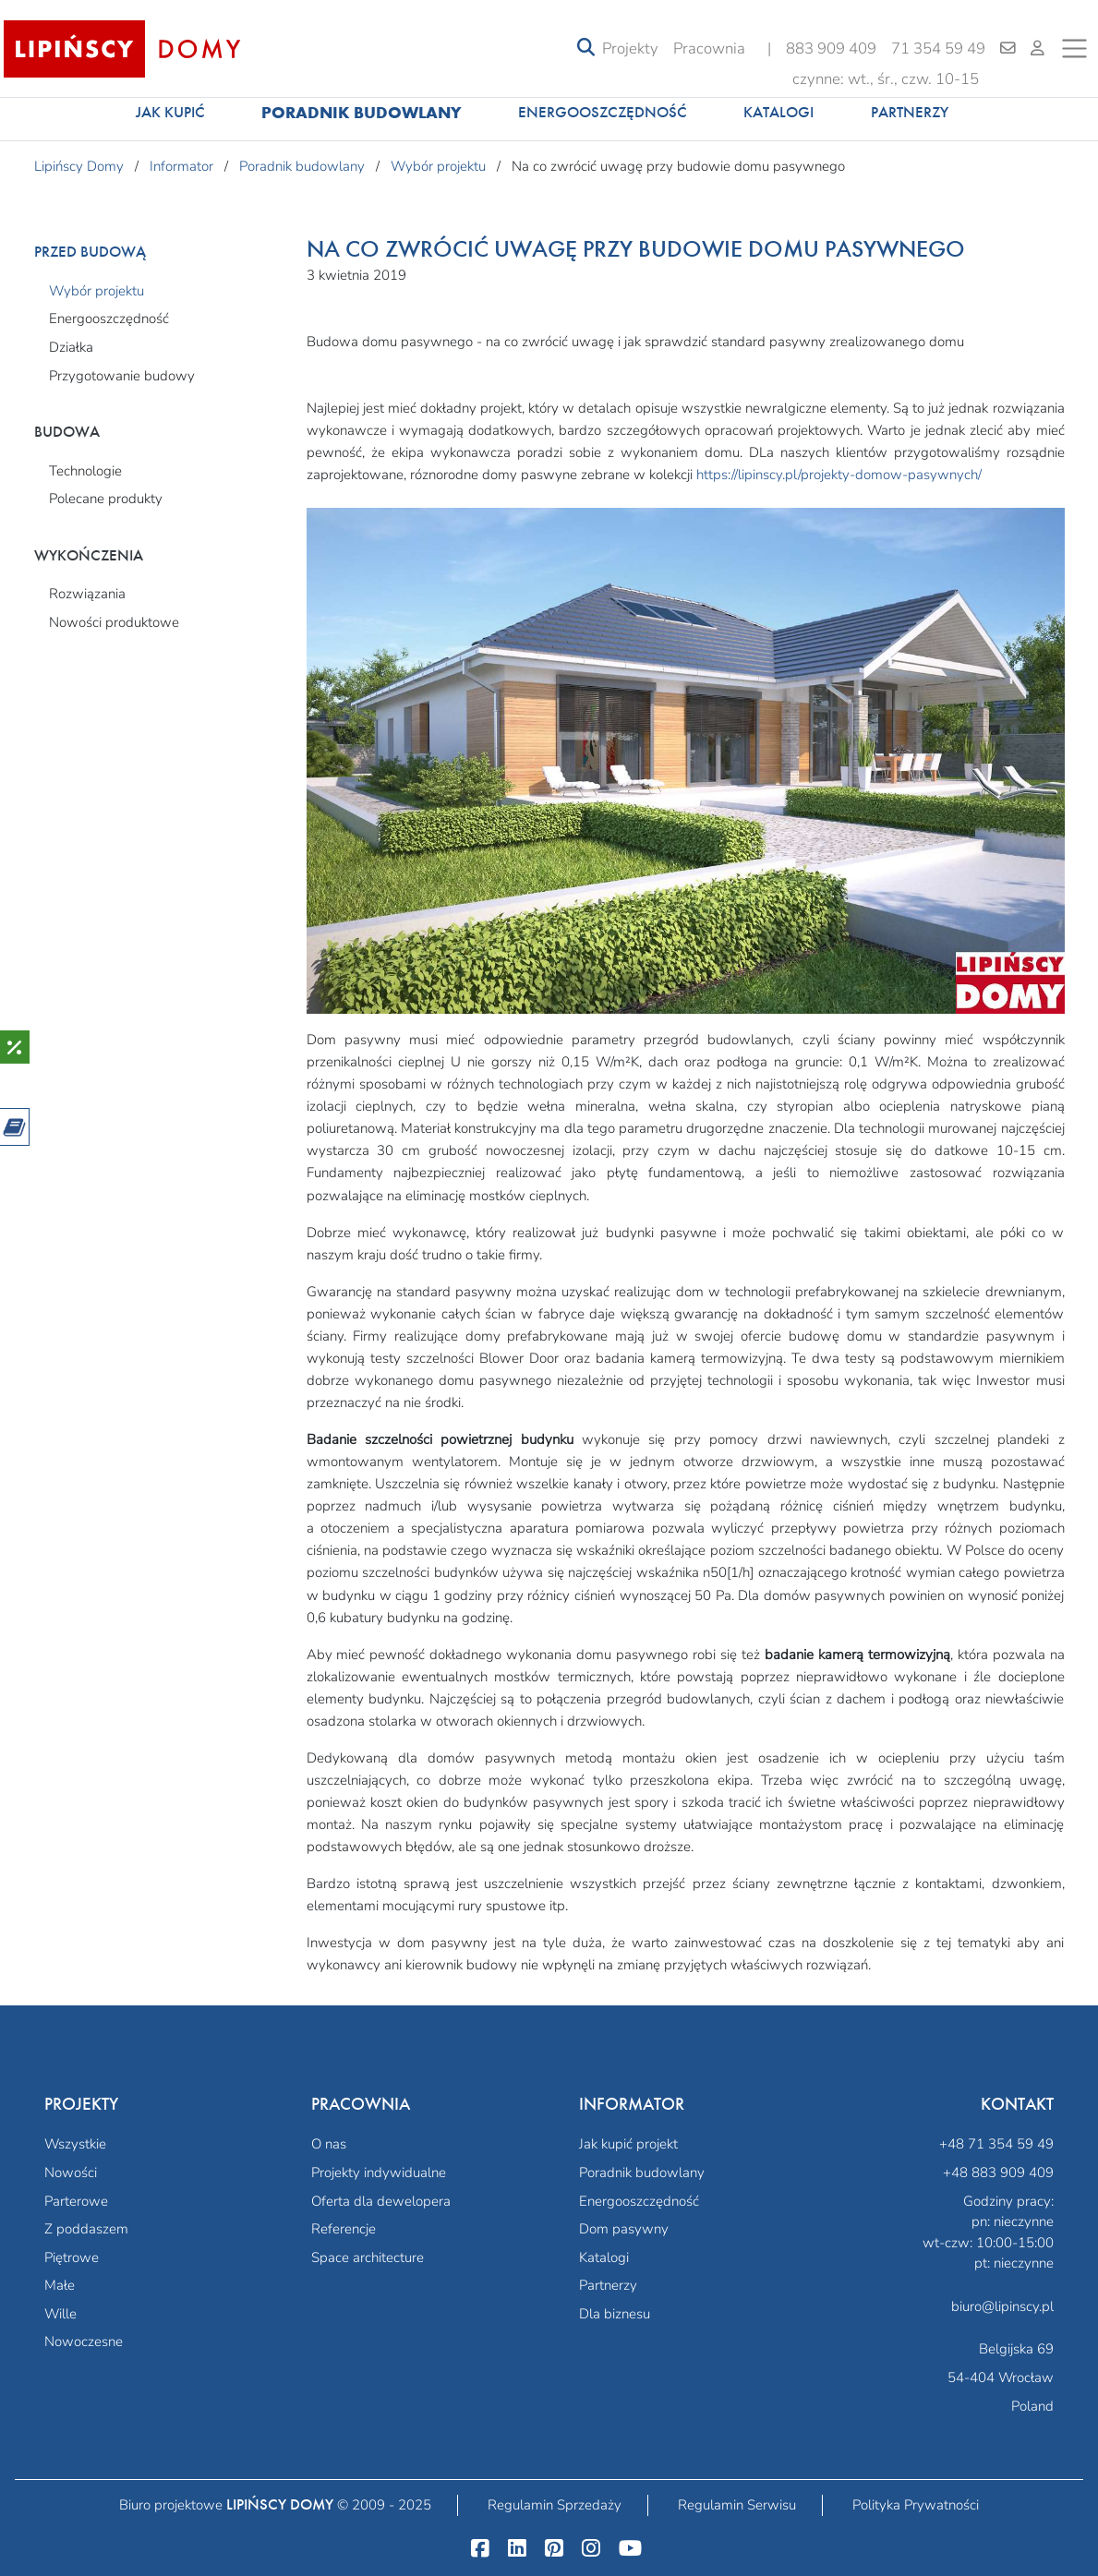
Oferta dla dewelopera (381, 2201)
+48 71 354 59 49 (996, 2144)
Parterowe (76, 2201)
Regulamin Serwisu (737, 2505)
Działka (71, 347)
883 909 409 (831, 48)
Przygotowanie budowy (122, 376)
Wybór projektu (96, 291)
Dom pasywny (624, 2229)
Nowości (70, 2172)
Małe (59, 2285)
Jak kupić (170, 112)
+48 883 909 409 (998, 2172)
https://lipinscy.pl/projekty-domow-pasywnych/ (839, 474)
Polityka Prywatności (915, 2505)
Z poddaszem (86, 2229)
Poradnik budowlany (361, 112)
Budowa (67, 431)
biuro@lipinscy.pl (1002, 2306)
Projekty (630, 48)
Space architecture (367, 2257)
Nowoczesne (83, 2341)
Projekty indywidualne (378, 2172)
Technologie (85, 471)
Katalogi (778, 112)
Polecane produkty (106, 498)
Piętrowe (71, 2257)
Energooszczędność (602, 112)
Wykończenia (88, 555)
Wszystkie (75, 2144)
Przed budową (90, 251)
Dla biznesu (614, 2314)
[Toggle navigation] (586, 48)
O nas (328, 2144)
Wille (60, 2314)
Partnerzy (909, 112)
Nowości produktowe (114, 622)
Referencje (343, 2229)
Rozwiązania (87, 593)
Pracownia (709, 48)
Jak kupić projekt (628, 2144)
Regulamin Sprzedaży (554, 2505)
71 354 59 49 (938, 48)
